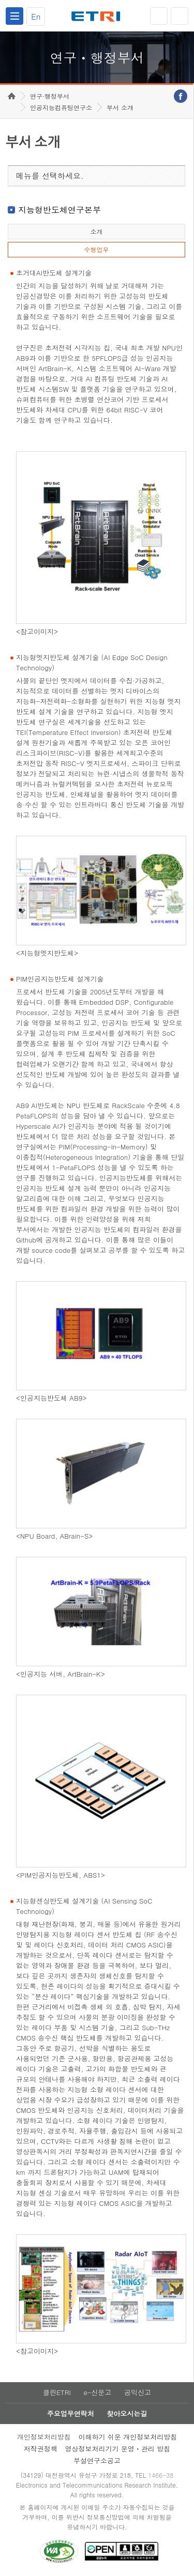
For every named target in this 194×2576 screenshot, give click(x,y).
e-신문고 (97, 2392)
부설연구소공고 (97, 2460)
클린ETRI (57, 2392)
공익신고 (137, 2392)
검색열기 (179, 16)
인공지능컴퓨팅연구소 (61, 107)
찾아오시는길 (127, 2413)
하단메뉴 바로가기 (0, 0)
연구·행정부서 (49, 95)
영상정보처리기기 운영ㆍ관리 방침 (118, 2449)
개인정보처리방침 (44, 2437)
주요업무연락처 (70, 2413)
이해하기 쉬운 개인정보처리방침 (128, 2437)
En (35, 16)
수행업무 (96, 249)
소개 (96, 231)
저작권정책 (40, 2449)
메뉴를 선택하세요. (50, 175)
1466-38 (160, 2475)
